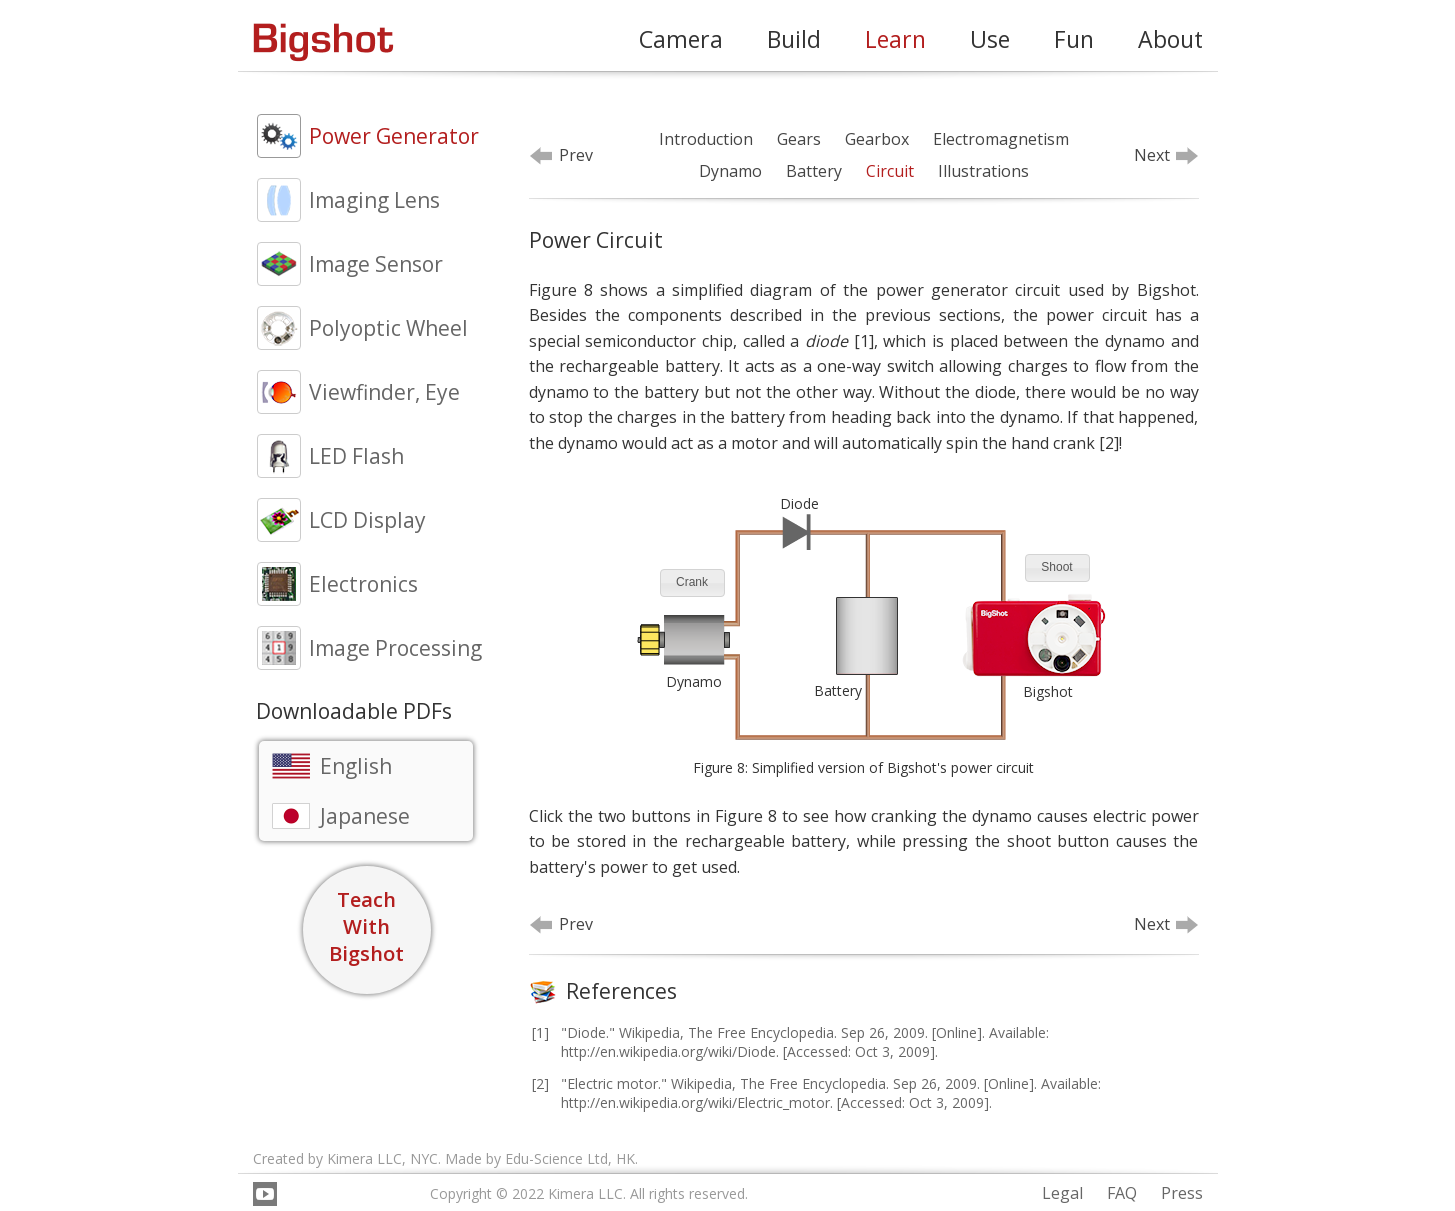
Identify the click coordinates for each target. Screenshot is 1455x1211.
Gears (799, 139)
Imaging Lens (374, 200)
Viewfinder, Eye (384, 392)
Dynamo (730, 171)
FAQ (1122, 1193)
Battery (814, 171)
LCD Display (367, 520)
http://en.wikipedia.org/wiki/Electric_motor (695, 1102)
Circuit (890, 171)
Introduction (706, 139)
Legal (1062, 1193)
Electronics (363, 584)
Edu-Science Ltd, (558, 1158)
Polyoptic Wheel (388, 328)
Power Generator (394, 136)
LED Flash (356, 456)
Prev (576, 155)
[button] (692, 583)
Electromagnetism (1001, 139)
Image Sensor (376, 264)
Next (1152, 155)
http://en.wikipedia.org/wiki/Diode (668, 1051)
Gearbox (877, 139)
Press (1182, 1193)
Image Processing (395, 648)
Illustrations (983, 171)
